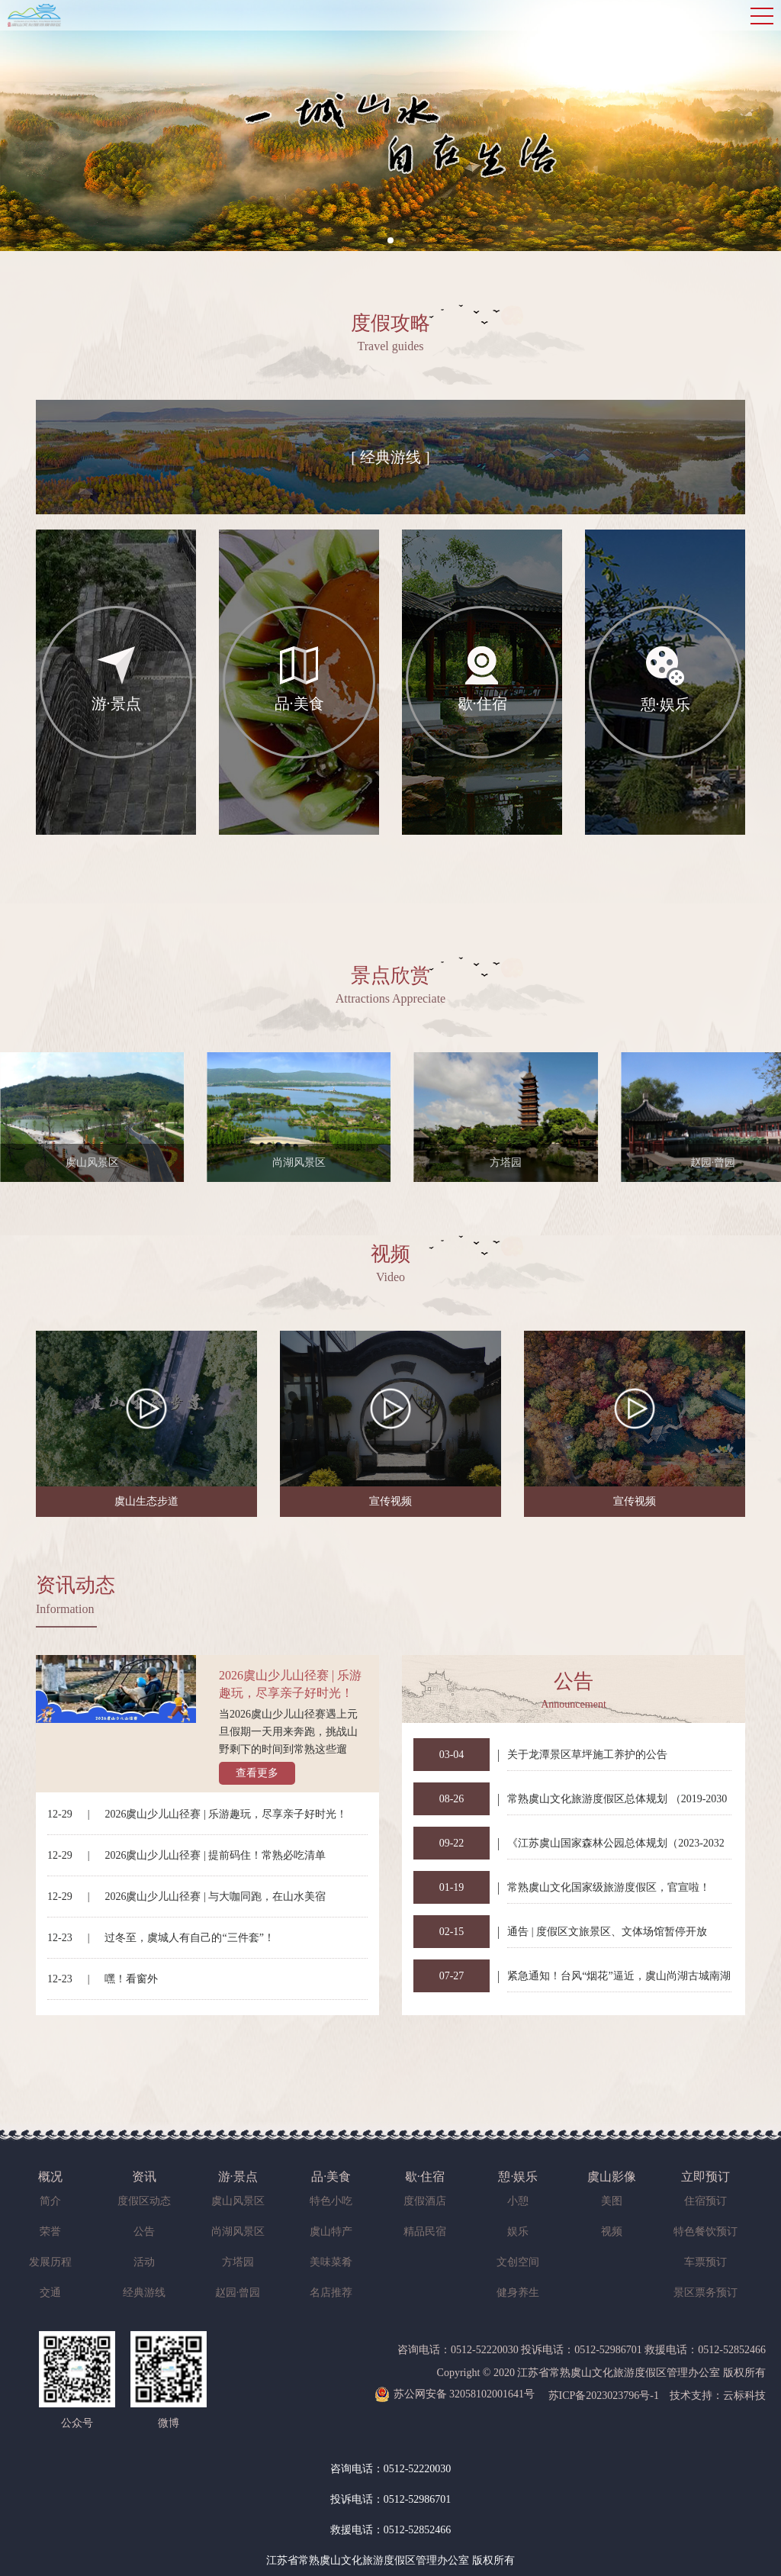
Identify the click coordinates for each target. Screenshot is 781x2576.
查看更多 (257, 1773)
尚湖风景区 (238, 2231)
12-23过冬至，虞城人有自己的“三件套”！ (161, 1937)
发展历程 (50, 2262)
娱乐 (518, 2231)
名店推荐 (331, 2292)
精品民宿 (424, 2231)
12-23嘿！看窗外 (102, 1979)
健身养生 (518, 2292)
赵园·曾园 (238, 2292)
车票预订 (705, 2262)
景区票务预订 (705, 2292)
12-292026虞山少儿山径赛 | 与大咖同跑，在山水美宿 (186, 1896)
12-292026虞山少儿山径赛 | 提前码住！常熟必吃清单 (186, 1855)
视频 (611, 2231)
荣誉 (50, 2231)
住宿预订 (705, 2201)
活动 (144, 2262)
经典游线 (144, 2292)
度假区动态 (144, 2201)
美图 (611, 2201)
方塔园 (238, 2262)
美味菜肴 (331, 2262)
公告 (144, 2231)
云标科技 (744, 2395)
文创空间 (518, 2262)
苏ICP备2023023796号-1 (603, 2395)
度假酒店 (424, 2201)
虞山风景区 (238, 2201)
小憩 (518, 2201)
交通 (50, 2292)
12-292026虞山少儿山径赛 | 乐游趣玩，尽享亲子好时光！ (197, 1814)
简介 (50, 2201)
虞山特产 (331, 2231)
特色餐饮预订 (705, 2231)
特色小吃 (331, 2201)
